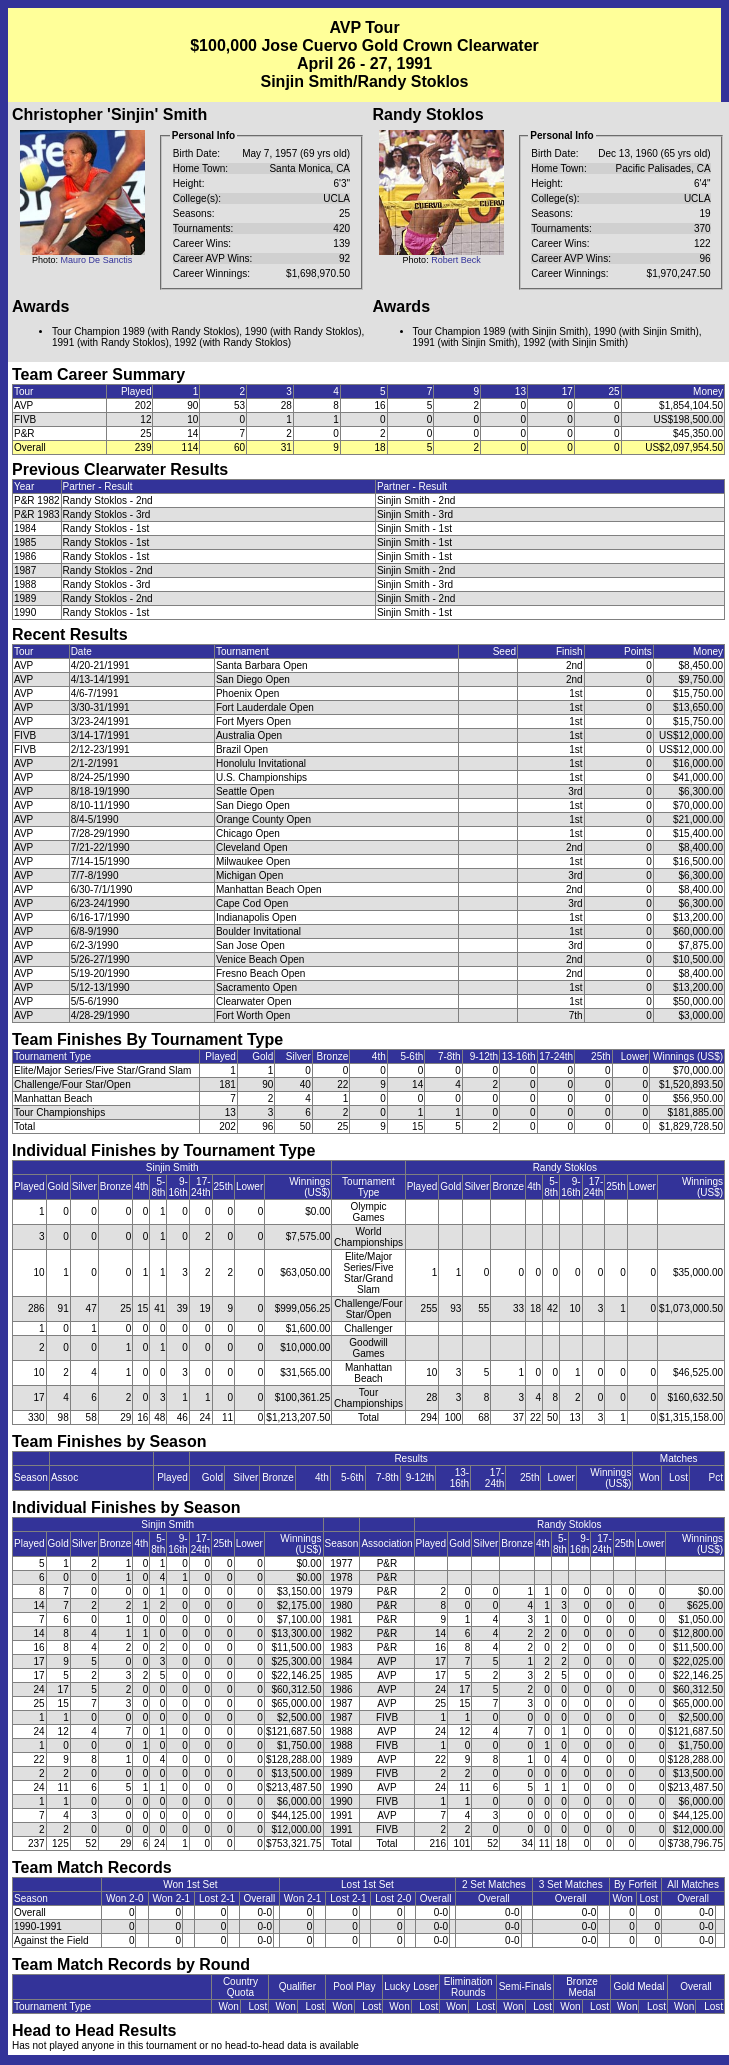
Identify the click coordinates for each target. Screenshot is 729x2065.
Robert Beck (456, 260)
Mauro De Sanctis (97, 260)
